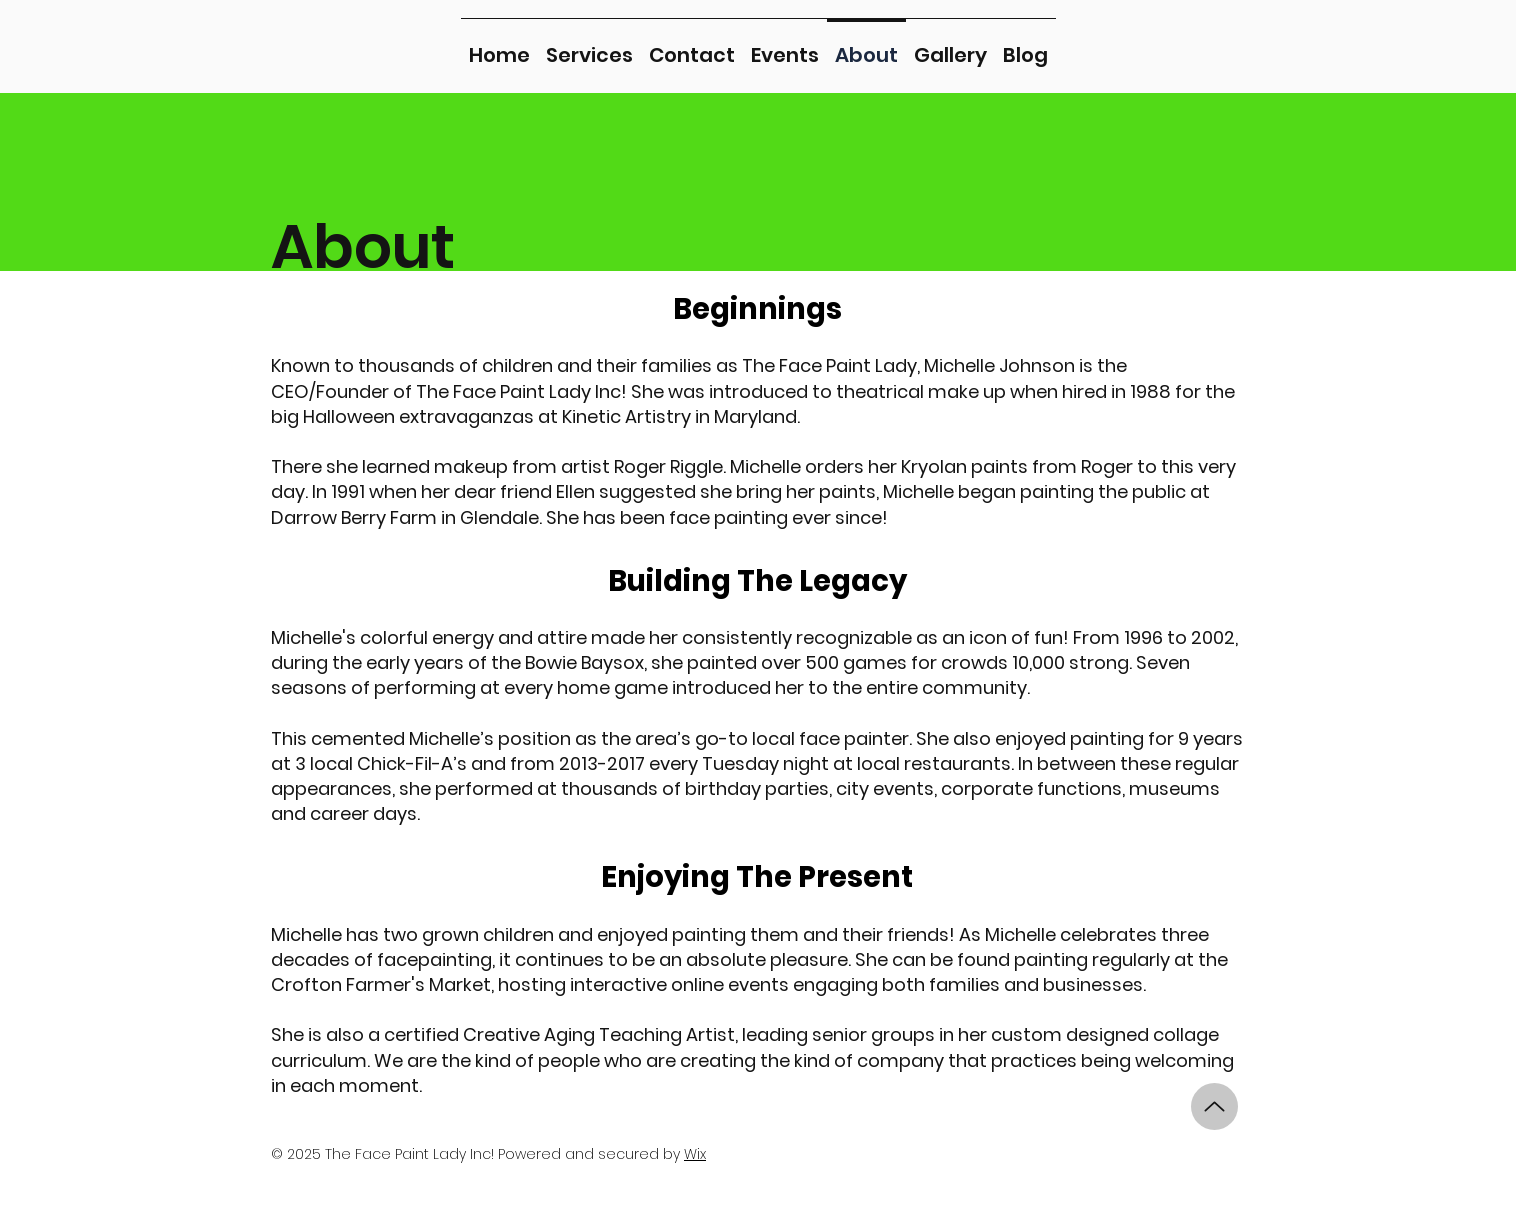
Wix (695, 1154)
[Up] (1214, 1106)
